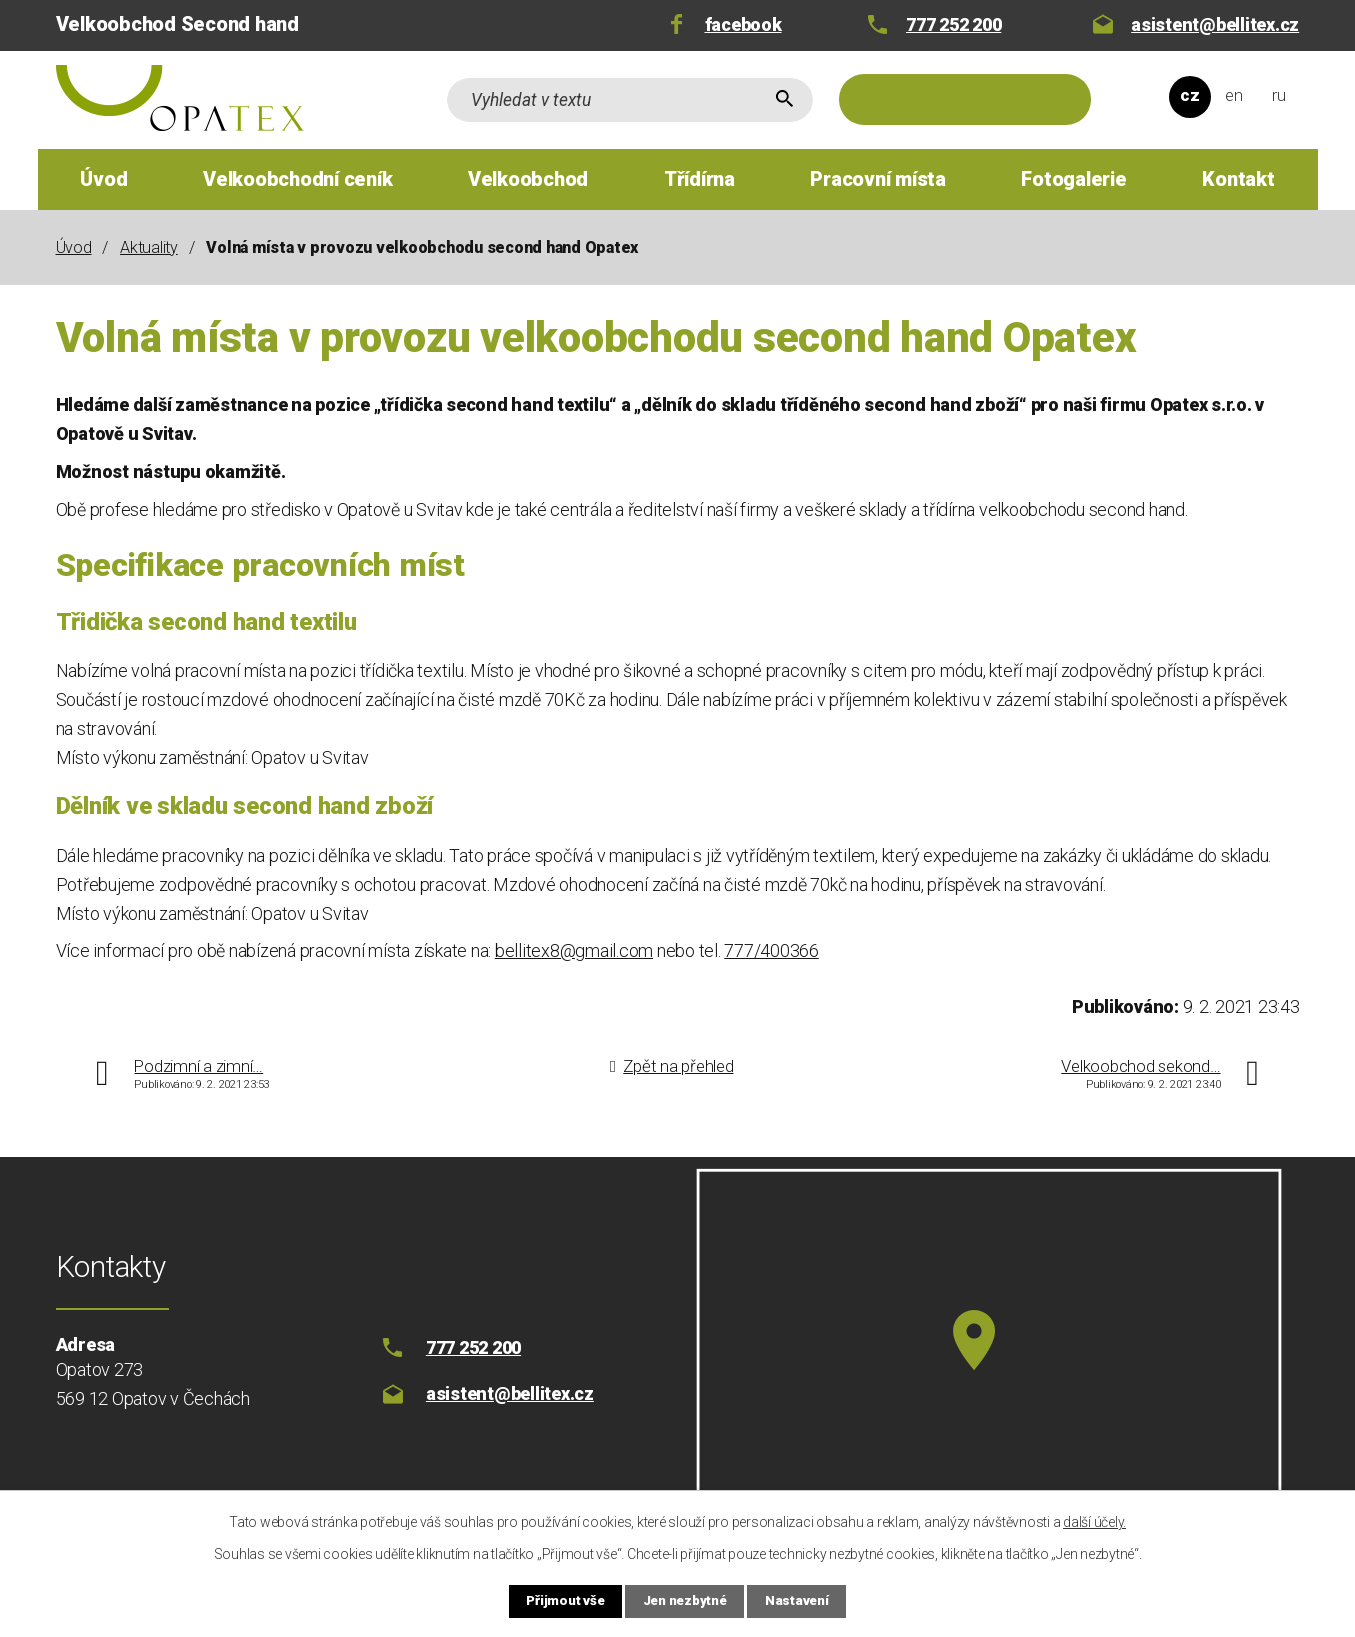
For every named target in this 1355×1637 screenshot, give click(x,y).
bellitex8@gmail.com (574, 950)
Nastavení (809, 1600)
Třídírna (699, 179)
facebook (743, 24)
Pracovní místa (878, 179)
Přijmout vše (554, 1600)
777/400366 (771, 950)
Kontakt (1238, 179)
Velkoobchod (528, 179)
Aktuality (149, 247)
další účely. (1094, 1520)
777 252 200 (953, 24)
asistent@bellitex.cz (1215, 24)
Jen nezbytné (685, 1600)
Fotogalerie (1073, 179)
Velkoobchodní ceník (297, 179)
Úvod (103, 179)
